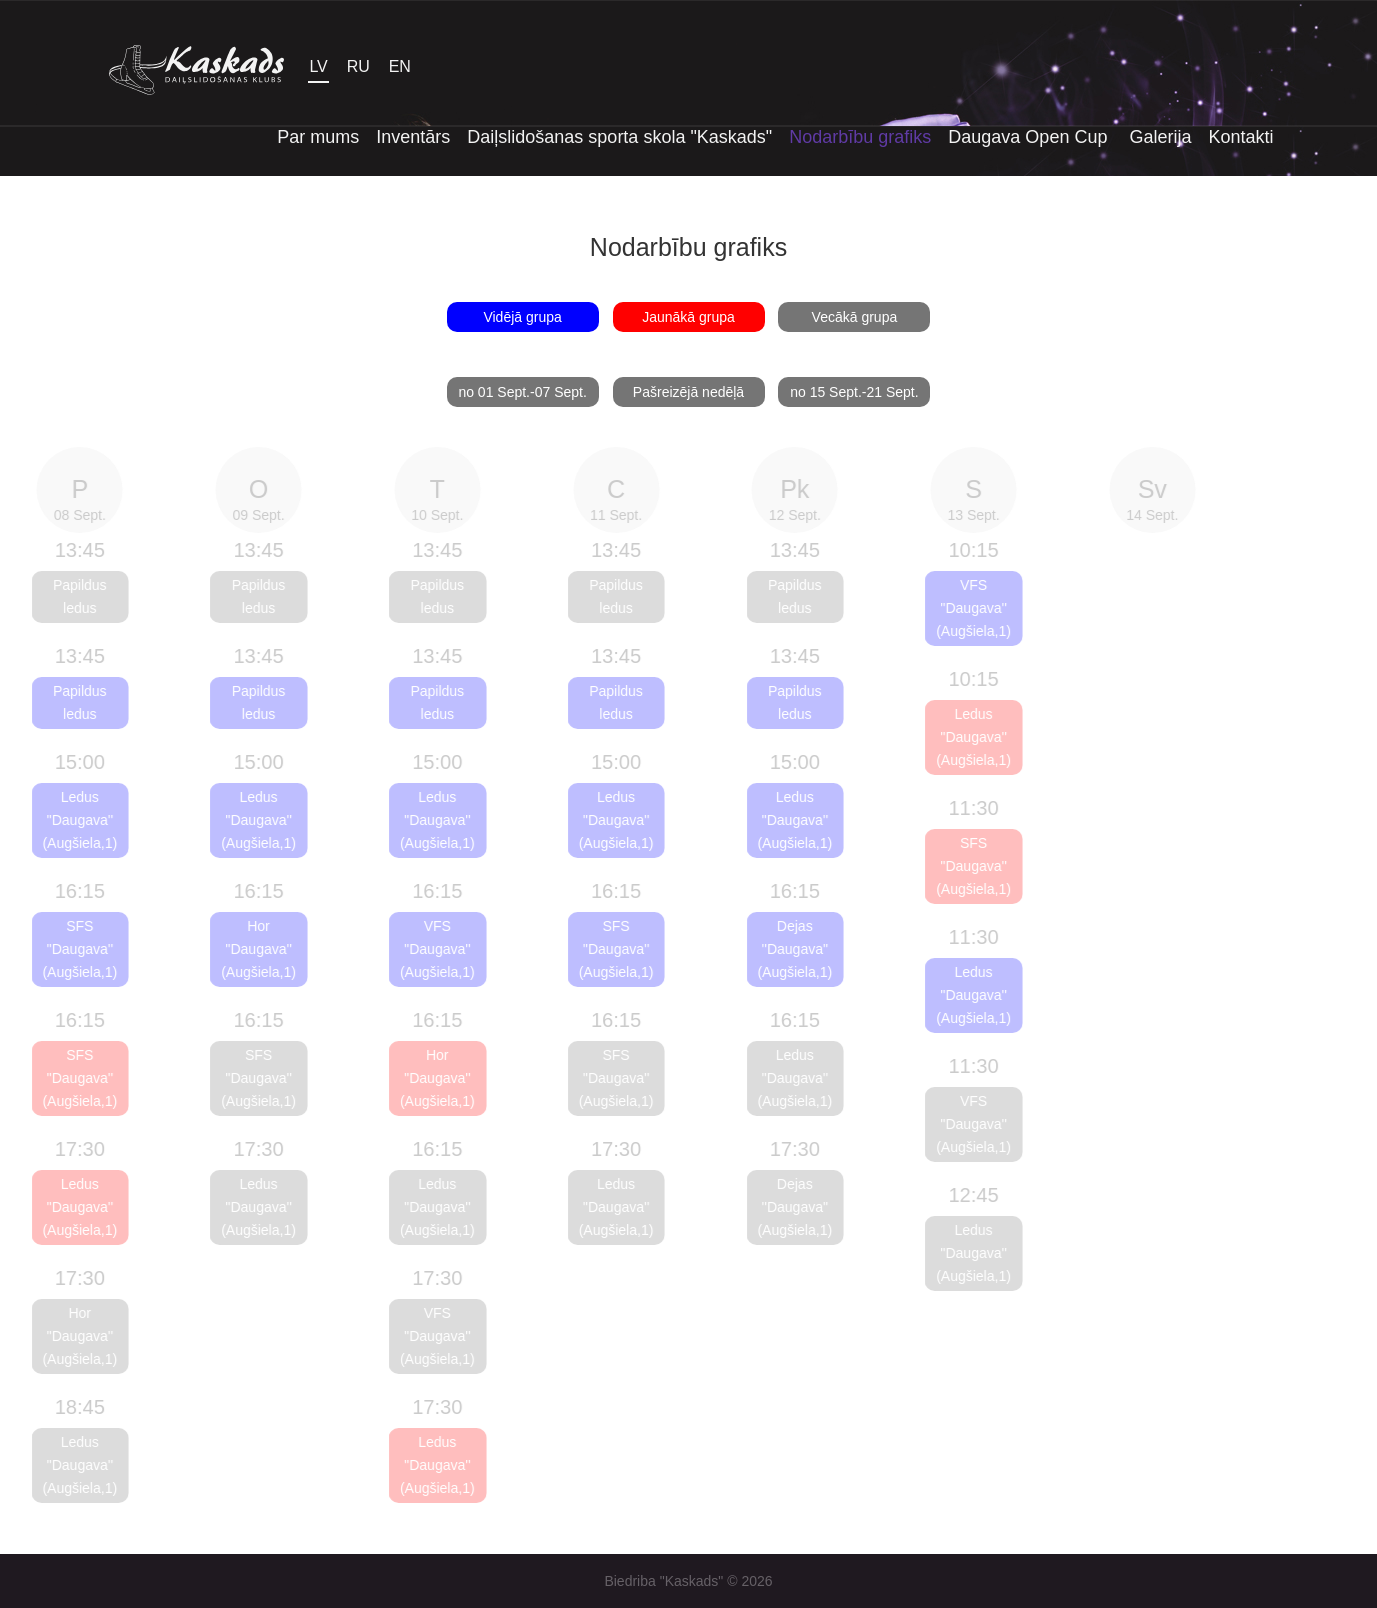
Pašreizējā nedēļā (688, 392)
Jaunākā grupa (688, 317)
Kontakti (1240, 137)
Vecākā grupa (855, 317)
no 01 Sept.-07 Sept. (522, 392)
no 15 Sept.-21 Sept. (854, 392)
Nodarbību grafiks (860, 137)
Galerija (1160, 137)
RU (358, 66)
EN (400, 66)
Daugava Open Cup (1030, 137)
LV (318, 66)
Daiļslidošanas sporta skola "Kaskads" (619, 137)
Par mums (318, 137)
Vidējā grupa (522, 317)
